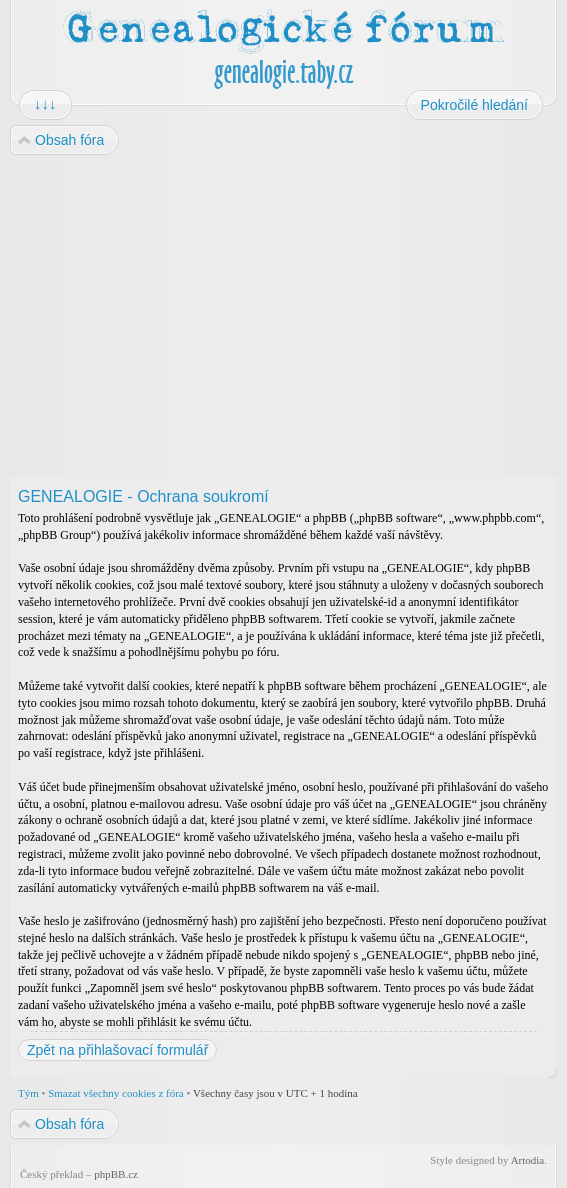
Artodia (528, 1160)
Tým (28, 1093)
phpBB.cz (116, 1174)
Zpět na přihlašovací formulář (117, 1050)
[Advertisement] (283, 317)
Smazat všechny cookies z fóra (116, 1093)
